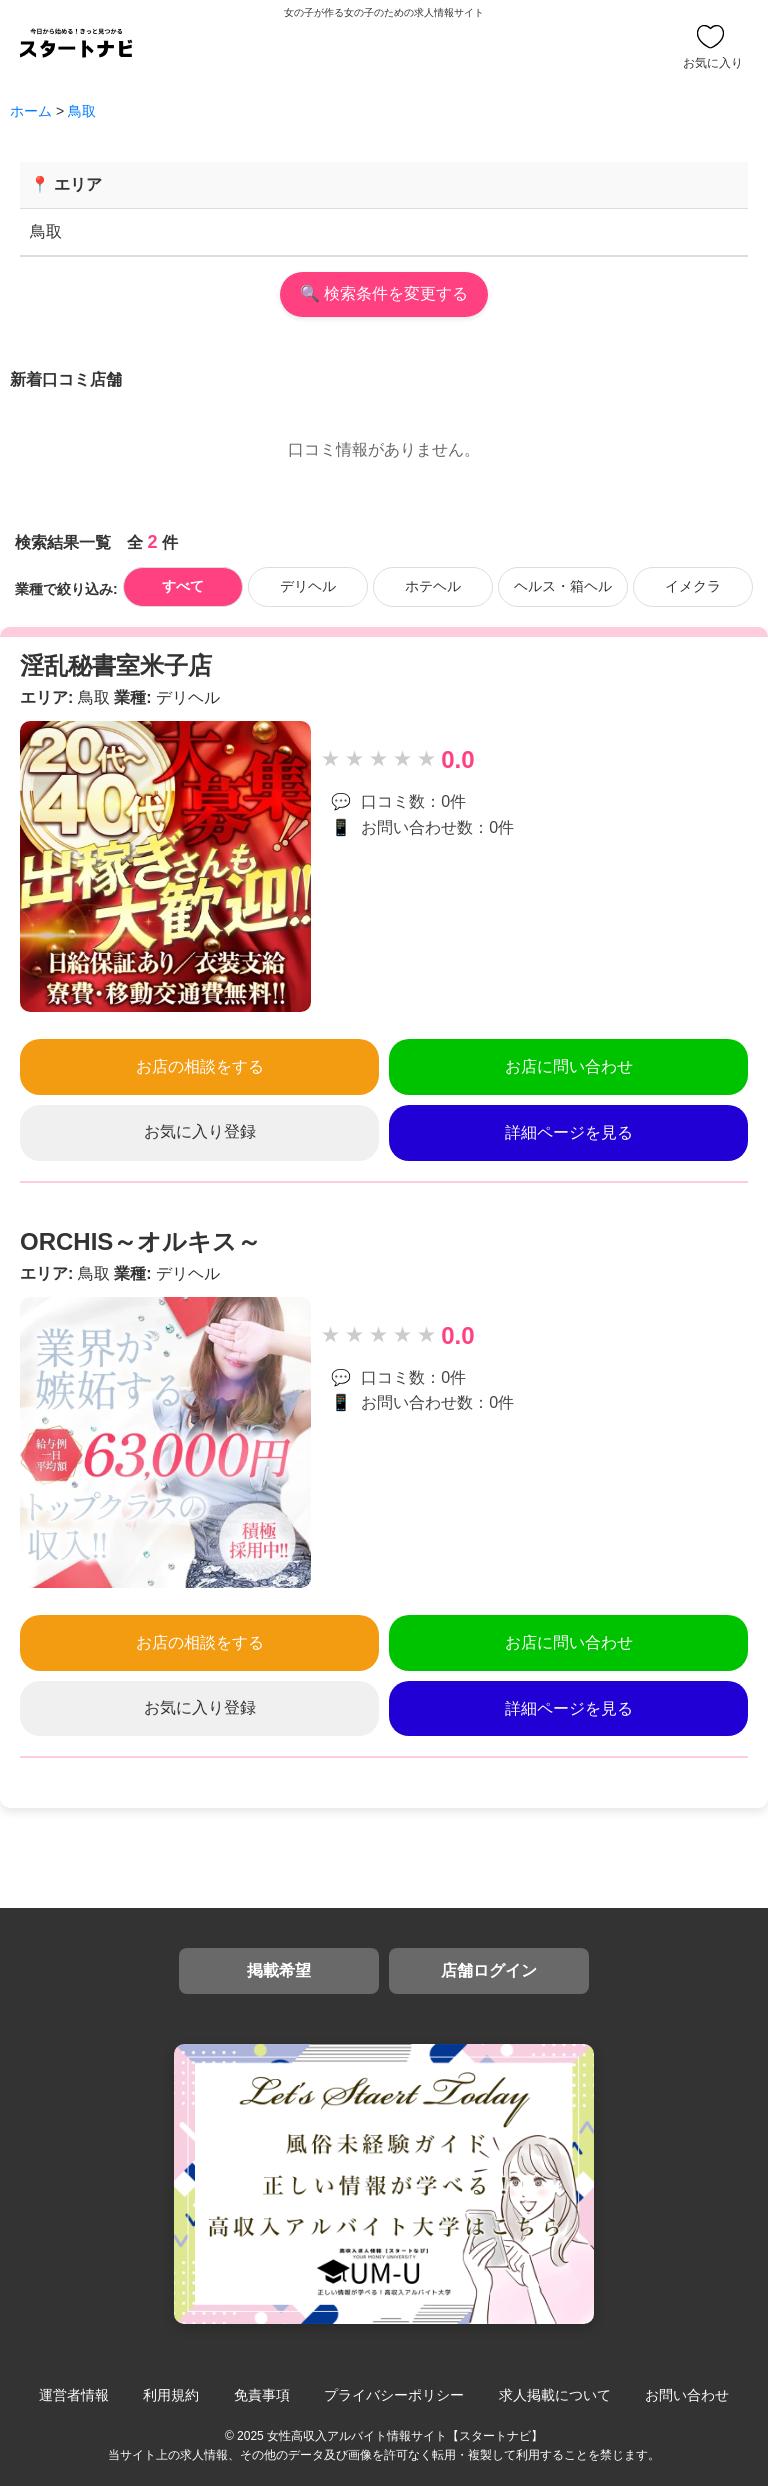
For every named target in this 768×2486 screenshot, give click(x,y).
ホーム (31, 111)
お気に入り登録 (200, 1131)
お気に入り (713, 47)
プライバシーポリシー (394, 2395)
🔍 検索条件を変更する (384, 293)
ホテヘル (433, 586)
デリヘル (308, 586)
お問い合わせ (687, 2395)
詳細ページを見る (569, 1132)
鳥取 (82, 111)
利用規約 (171, 2395)
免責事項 (262, 2395)
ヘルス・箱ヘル (563, 586)
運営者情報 (74, 2395)
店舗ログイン (489, 1970)
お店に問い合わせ (569, 1066)
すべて (183, 586)
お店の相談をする (200, 1066)
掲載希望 (279, 1970)
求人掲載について (555, 2395)
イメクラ (693, 586)
